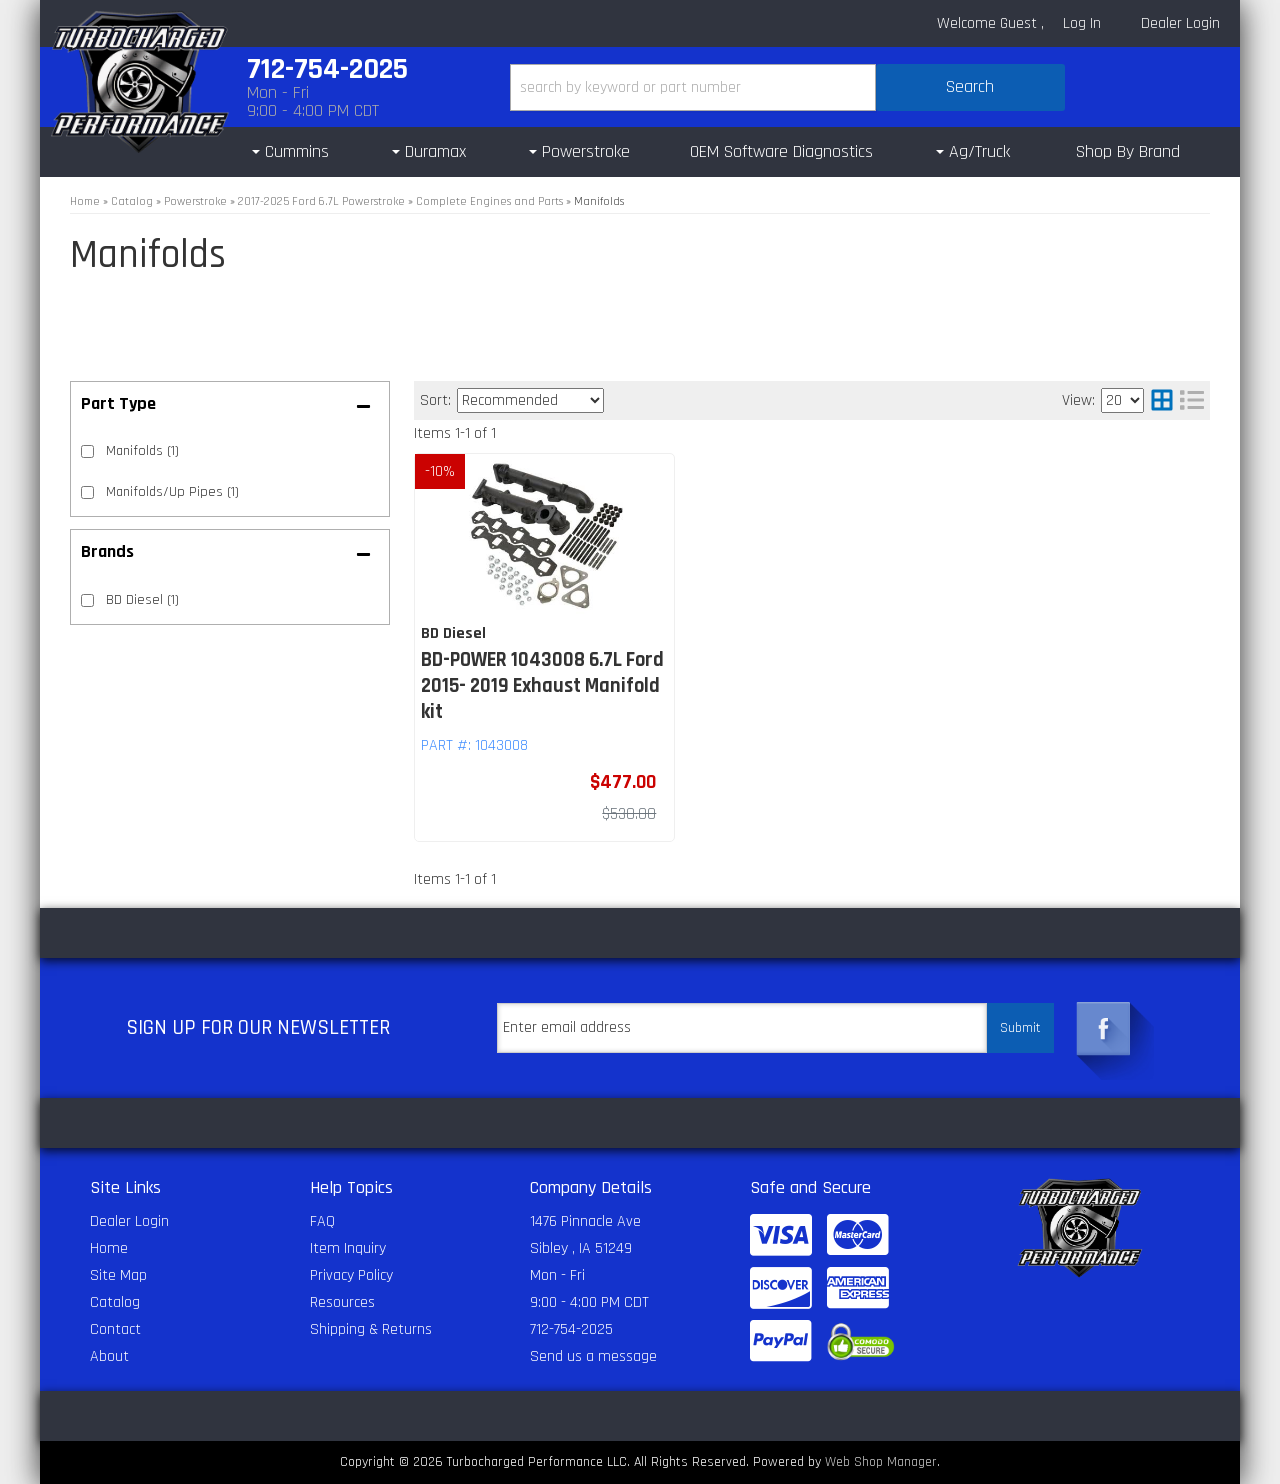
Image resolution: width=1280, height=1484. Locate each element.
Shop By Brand (1128, 151)
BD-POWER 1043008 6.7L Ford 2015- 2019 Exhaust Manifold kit (542, 686)
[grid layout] (1162, 400)
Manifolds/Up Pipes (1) (172, 492)
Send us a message (593, 1356)
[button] (787, 87)
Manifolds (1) (142, 451)
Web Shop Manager (881, 1462)
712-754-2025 (571, 1329)
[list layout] (1192, 400)
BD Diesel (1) (142, 600)
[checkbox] (87, 600)
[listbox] (530, 400)
